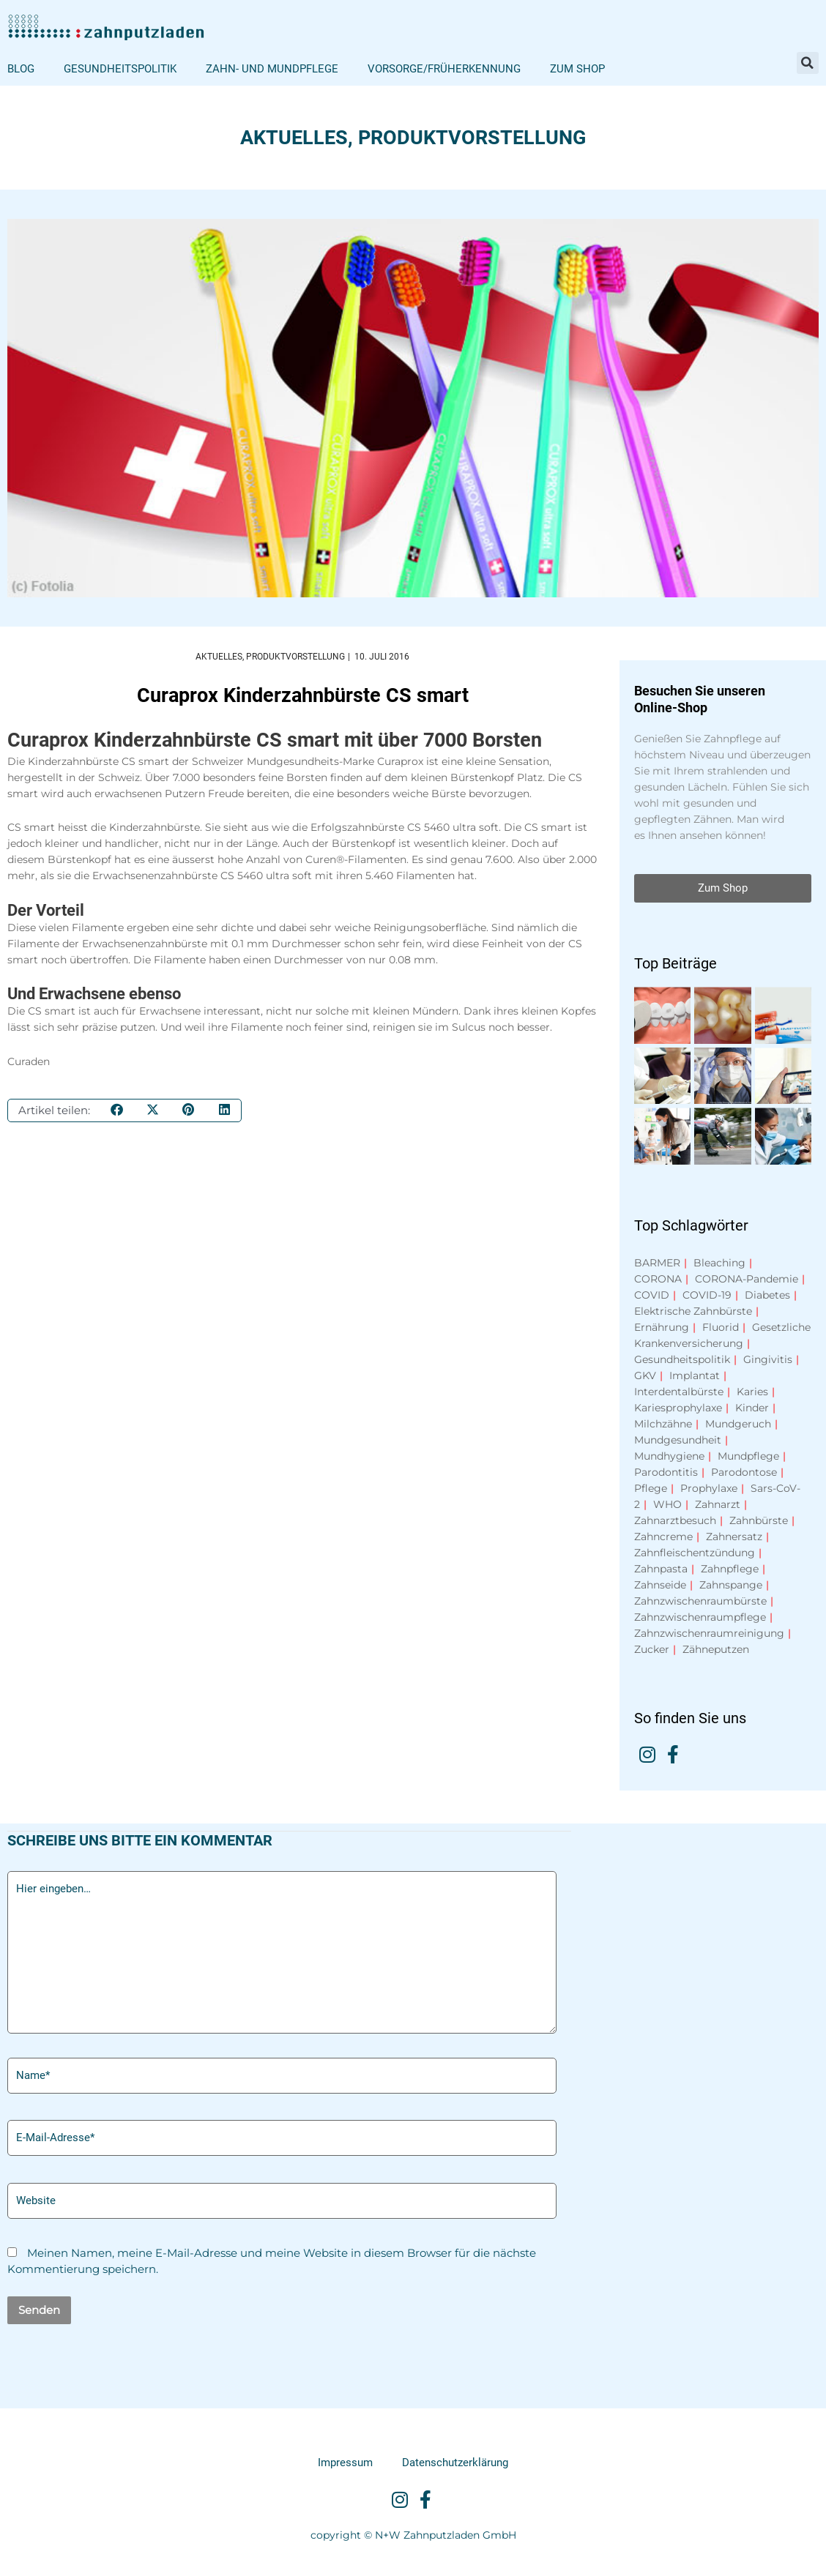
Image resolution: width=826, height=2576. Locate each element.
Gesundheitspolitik (120, 68)
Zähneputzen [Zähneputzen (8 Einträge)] (715, 1649)
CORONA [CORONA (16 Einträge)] (658, 1278)
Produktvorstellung (472, 137)
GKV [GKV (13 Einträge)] (645, 1375)
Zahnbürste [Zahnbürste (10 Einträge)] (758, 1520)
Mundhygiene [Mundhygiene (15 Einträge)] (669, 1456)
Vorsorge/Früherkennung (444, 68)
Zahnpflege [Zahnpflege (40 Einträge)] (730, 1568)
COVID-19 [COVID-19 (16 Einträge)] (707, 1295)
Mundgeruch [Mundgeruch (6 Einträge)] (738, 1423)
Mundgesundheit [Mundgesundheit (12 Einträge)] (677, 1439)
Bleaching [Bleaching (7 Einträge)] (719, 1262)
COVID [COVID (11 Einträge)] (651, 1295)
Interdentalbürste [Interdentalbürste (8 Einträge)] (678, 1391)
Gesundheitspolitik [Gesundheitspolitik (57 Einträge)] (682, 1359)
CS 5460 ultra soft (453, 828)
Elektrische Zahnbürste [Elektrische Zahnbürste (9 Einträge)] (693, 1311)
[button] (808, 63)
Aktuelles (294, 137)
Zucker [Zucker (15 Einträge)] (651, 1649)
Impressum (345, 2463)
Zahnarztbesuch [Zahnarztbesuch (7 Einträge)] (675, 1520)
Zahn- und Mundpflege (272, 68)
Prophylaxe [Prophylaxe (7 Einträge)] (708, 1488)
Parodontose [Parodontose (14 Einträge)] (744, 1472)
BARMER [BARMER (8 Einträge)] (657, 1262)
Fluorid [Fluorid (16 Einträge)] (720, 1327)
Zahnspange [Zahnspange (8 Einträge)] (730, 1584)
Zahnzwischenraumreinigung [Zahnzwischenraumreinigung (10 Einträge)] (709, 1633)
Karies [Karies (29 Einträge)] (752, 1391)
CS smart (145, 761)
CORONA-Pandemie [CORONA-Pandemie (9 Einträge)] (746, 1278)
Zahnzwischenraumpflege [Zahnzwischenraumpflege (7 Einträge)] (700, 1617)
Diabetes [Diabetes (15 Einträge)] (767, 1295)
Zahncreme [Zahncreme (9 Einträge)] (663, 1536)
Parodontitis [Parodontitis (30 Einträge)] (666, 1472)
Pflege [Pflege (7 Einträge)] (650, 1488)
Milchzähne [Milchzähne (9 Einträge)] (663, 1423)
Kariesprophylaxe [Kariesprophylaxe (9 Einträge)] (678, 1407)
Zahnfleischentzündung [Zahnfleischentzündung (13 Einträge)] (694, 1552)
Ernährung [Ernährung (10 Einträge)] (661, 1327)
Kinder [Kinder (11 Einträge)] (752, 1407)
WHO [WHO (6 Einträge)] (667, 1504)
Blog (20, 68)
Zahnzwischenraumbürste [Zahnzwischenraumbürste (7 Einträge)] (700, 1601)
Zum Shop (577, 68)
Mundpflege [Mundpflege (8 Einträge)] (748, 1456)
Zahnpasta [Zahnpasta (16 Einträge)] (661, 1568)
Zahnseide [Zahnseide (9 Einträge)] (660, 1584)
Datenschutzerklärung (455, 2463)
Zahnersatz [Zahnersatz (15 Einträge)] (734, 1536)
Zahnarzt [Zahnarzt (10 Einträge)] (717, 1504)
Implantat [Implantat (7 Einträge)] (694, 1375)
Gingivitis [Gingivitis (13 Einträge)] (767, 1359)
